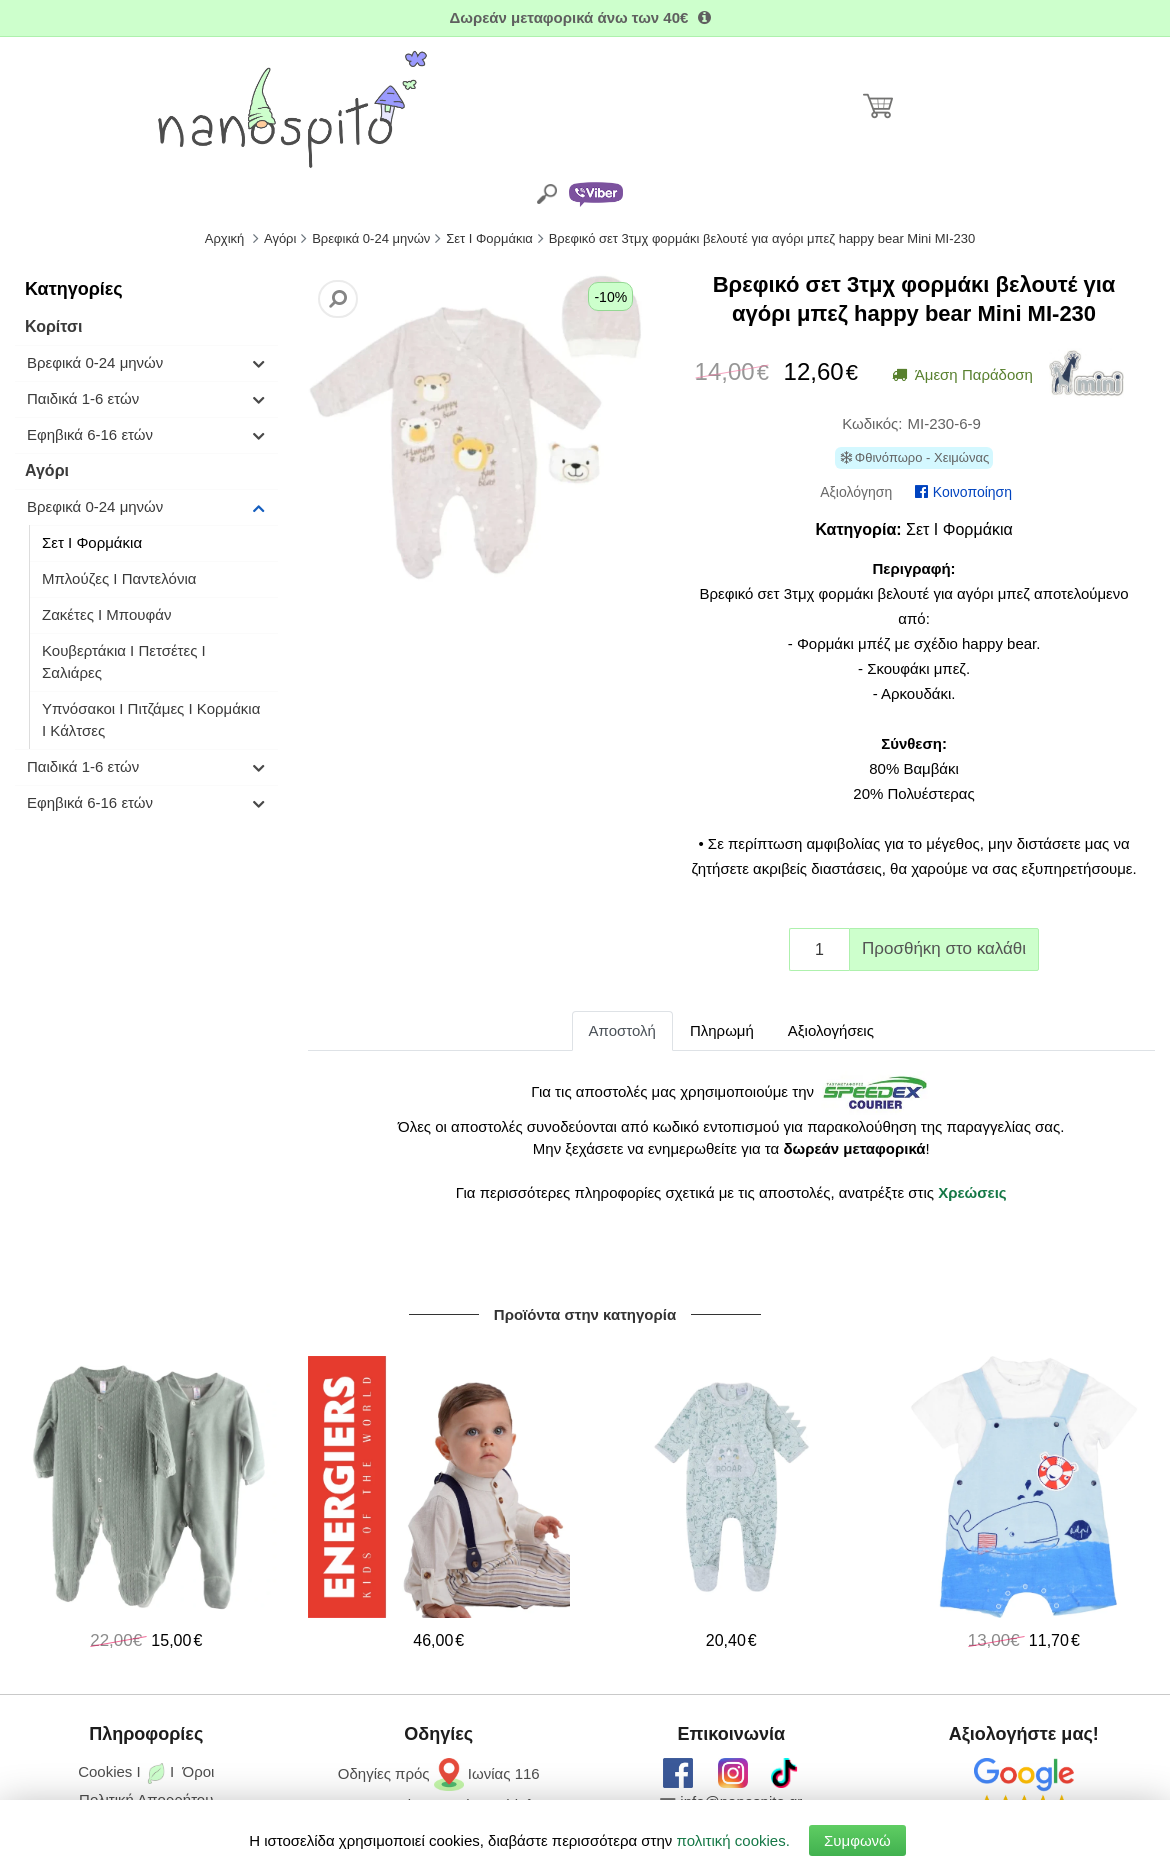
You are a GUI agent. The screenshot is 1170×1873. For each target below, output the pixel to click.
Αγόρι (47, 470)
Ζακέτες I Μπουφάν (106, 614)
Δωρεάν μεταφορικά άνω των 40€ (584, 17)
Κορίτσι (53, 326)
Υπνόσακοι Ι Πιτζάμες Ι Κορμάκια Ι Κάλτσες (151, 719)
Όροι (199, 1771)
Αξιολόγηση (856, 492)
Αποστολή (622, 1030)
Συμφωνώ (857, 1840)
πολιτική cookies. (733, 1840)
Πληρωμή (722, 1030)
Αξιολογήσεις (831, 1030)
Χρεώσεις (972, 1192)
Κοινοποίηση (963, 492)
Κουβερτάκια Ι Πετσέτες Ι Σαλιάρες (124, 661)
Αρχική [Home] (225, 238)
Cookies (105, 1771)
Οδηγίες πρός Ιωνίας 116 (439, 1773)
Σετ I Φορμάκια (92, 542)
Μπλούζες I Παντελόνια (119, 578)
